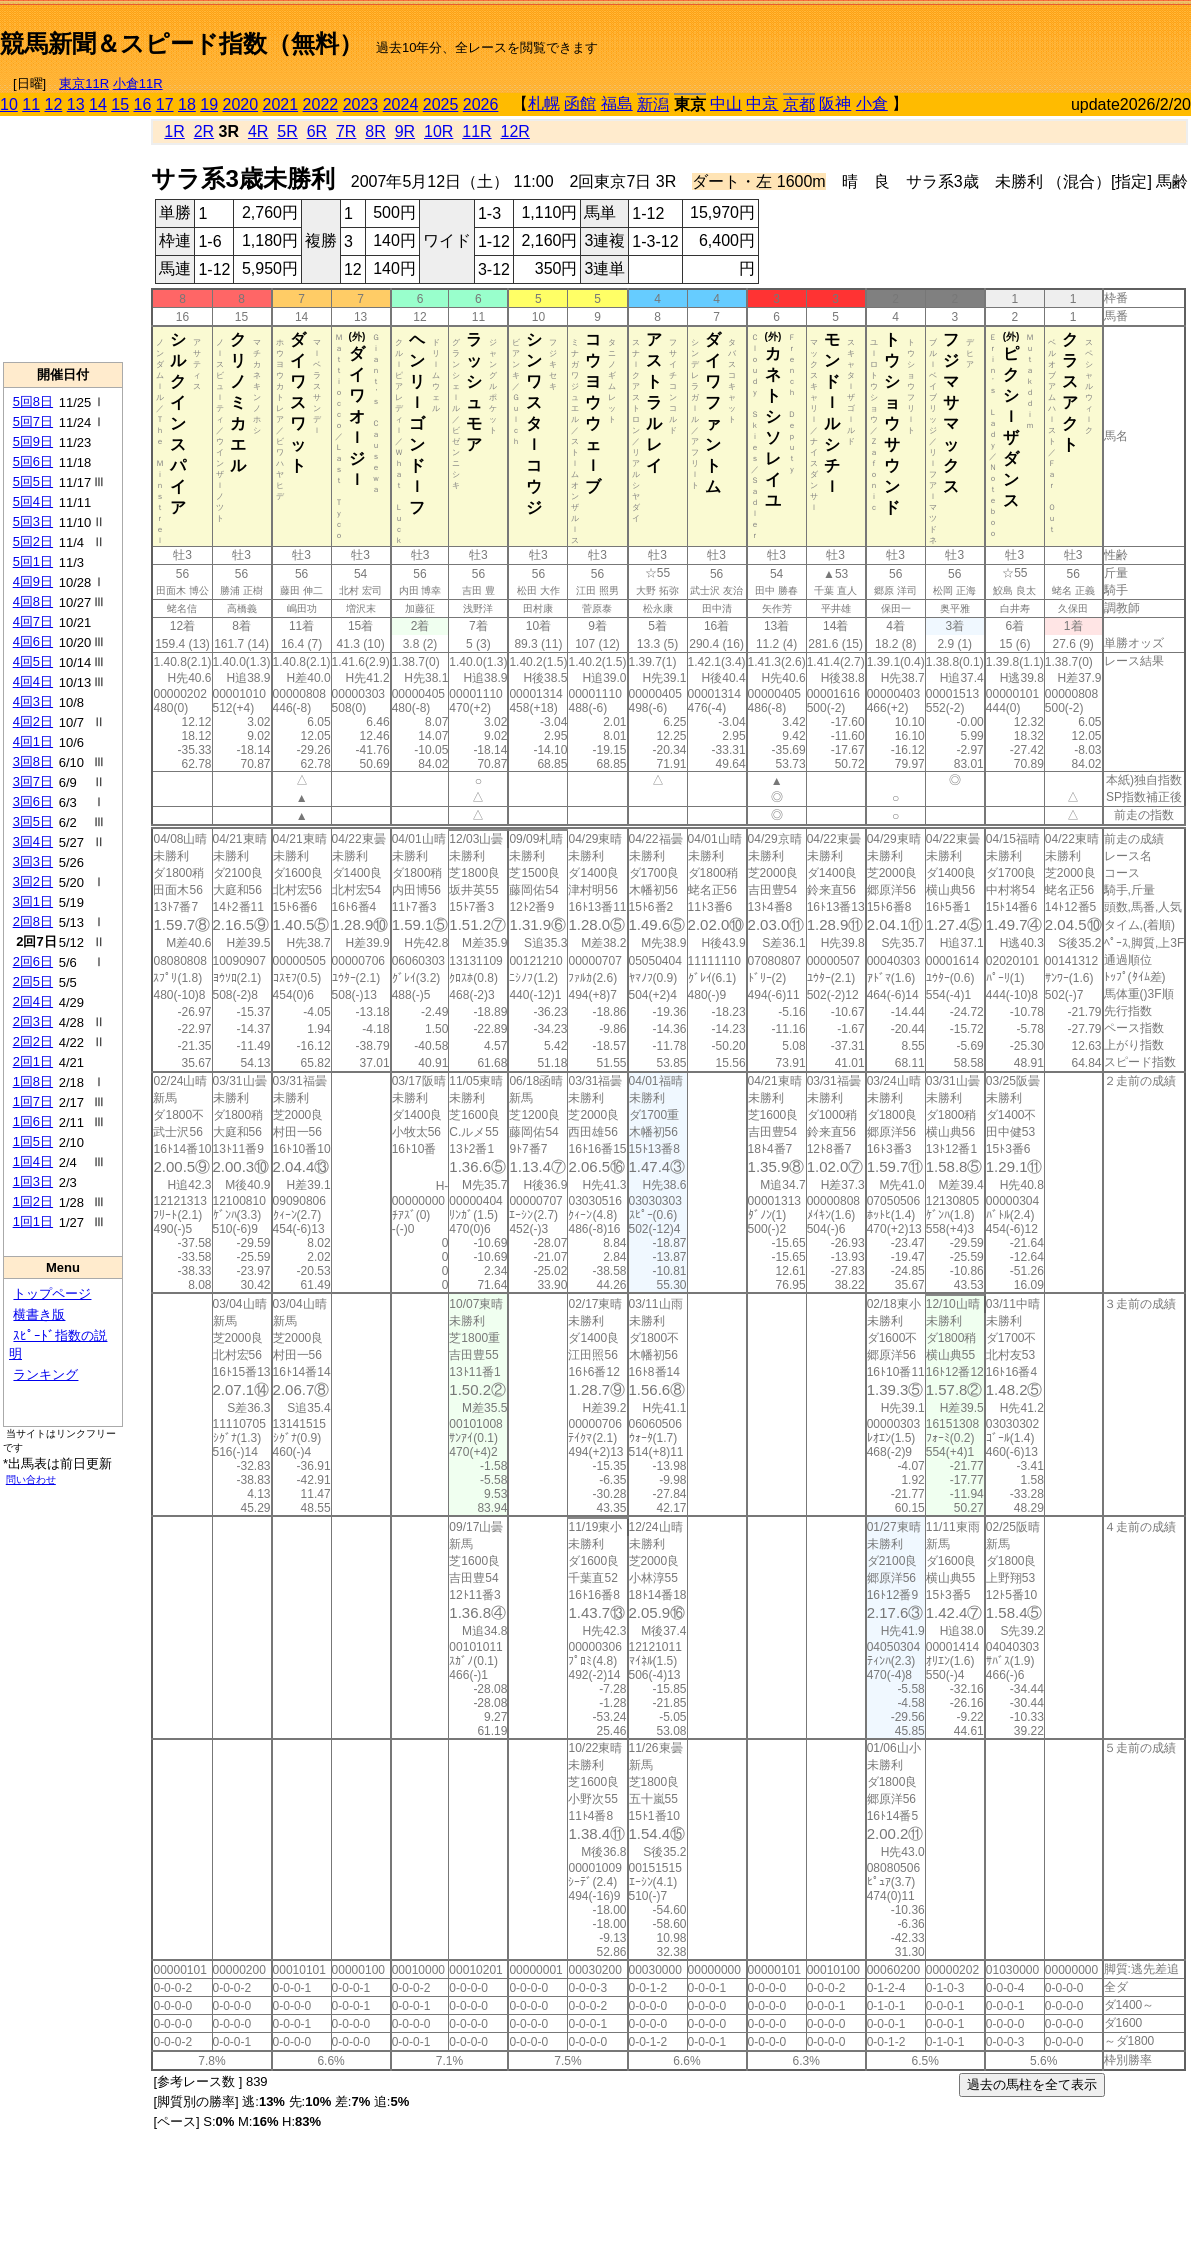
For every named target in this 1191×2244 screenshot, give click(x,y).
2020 (241, 104)
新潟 (653, 104)
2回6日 (33, 961)
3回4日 (33, 841)
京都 (799, 104)
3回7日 (33, 781)
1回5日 (33, 1141)
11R (476, 131)
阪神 (835, 103)
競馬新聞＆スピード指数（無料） (181, 43)
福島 (617, 103)
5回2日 (33, 541)
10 (9, 104)
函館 (580, 103)
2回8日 (33, 921)
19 (209, 104)
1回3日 (33, 1181)
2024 (401, 104)
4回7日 (33, 621)
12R (515, 131)
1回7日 (33, 1101)
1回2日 (33, 1201)
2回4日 (33, 1001)
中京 (762, 103)
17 (165, 104)
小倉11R (138, 83)
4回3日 (33, 701)
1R (174, 131)
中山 (726, 103)
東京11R (84, 83)
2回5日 (33, 981)
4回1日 (33, 741)
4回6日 (33, 641)
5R (287, 131)
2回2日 (33, 1041)
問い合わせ (31, 1479)
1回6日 (33, 1121)
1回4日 (33, 1161)
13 (76, 104)
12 (54, 104)
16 (143, 104)
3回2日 (33, 881)
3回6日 (33, 801)
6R (317, 131)
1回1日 (33, 1221)
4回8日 (33, 601)
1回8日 (33, 1081)
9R (405, 131)
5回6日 (33, 461)
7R (346, 131)
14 (98, 104)
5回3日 (33, 521)
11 (31, 104)
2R (204, 131)
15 (120, 104)
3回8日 (33, 761)
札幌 (544, 103)
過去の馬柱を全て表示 (1032, 2084)
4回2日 (33, 721)
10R (438, 131)
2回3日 (33, 1021)
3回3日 (33, 861)
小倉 (872, 103)
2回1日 (33, 1061)
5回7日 (33, 421)
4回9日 (33, 581)
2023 (361, 104)
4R (258, 131)
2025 (441, 104)
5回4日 (33, 501)
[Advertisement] (957, 36)
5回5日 (33, 481)
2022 (321, 104)
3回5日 (33, 821)
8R (375, 131)
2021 (281, 104)
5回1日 (33, 561)
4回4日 (33, 681)
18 (187, 104)
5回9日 (33, 441)
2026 (481, 104)
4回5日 (33, 661)
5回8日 (33, 401)
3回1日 (33, 901)
